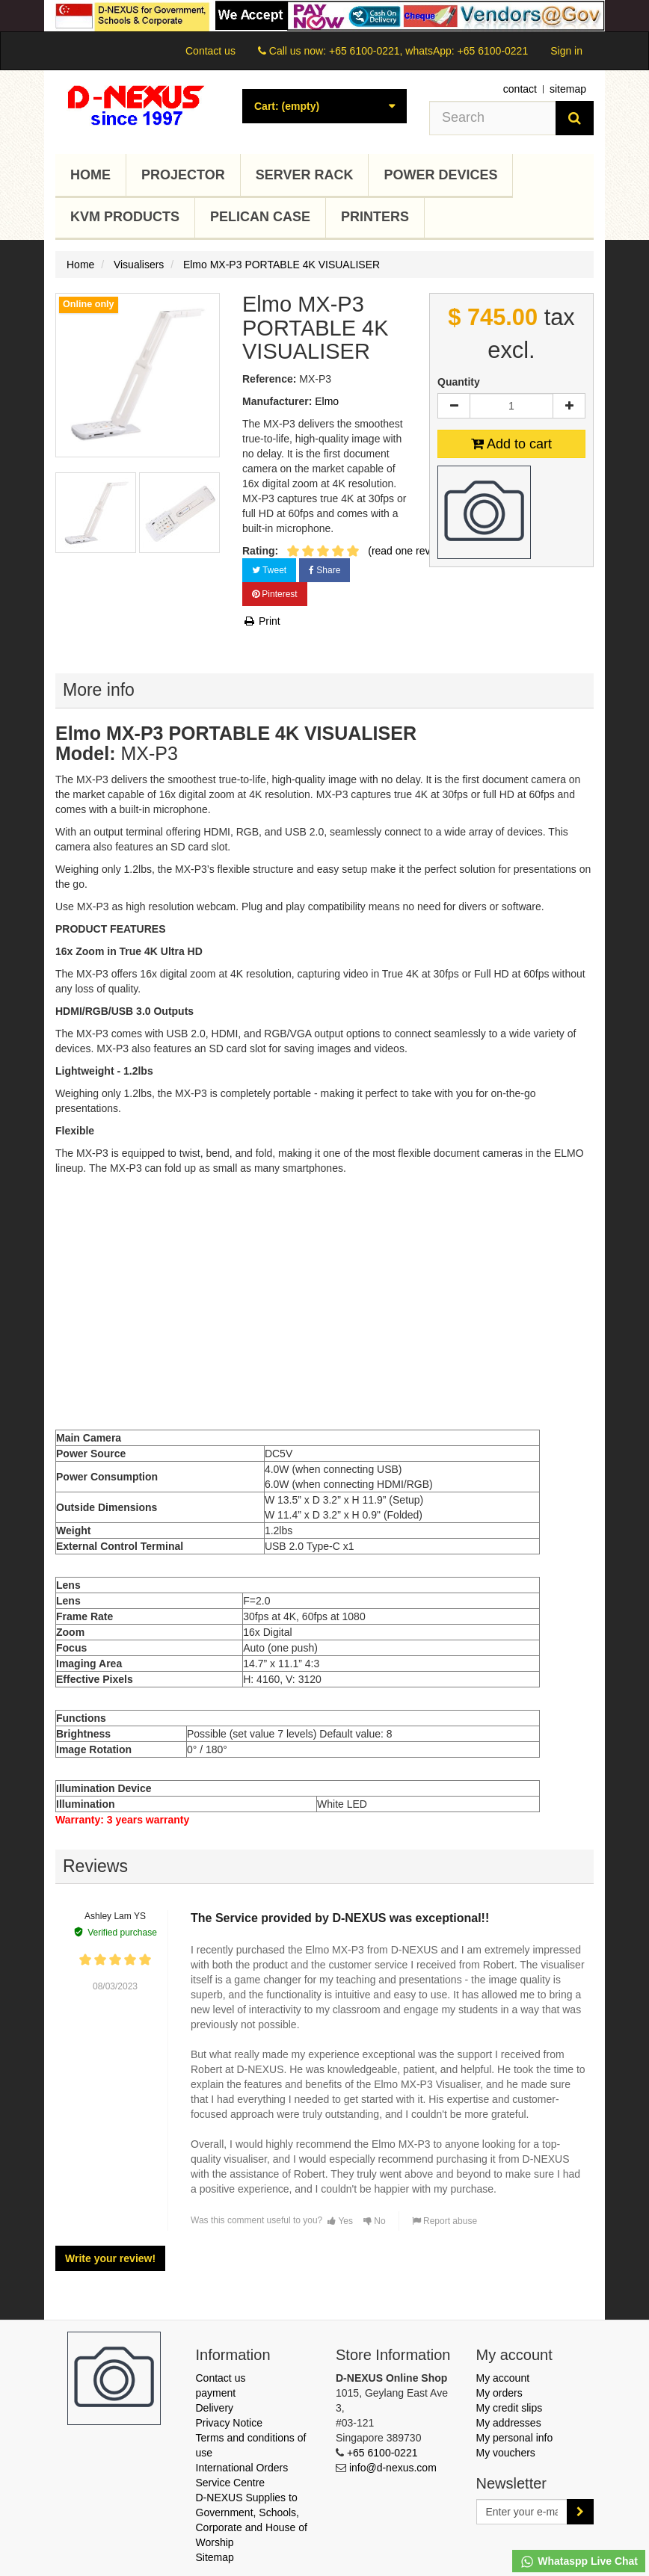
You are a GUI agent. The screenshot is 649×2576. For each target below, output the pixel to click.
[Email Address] (522, 2511)
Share (324, 570)
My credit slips (509, 2408)
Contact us (210, 51)
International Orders (242, 2468)
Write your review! (110, 2258)
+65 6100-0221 (382, 2453)
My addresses (508, 2423)
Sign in (566, 51)
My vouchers (505, 2453)
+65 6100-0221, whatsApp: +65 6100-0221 (428, 51)
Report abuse (444, 2221)
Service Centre (230, 2483)
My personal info (514, 2438)
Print (261, 621)
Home (90, 174)
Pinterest (275, 594)
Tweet (269, 570)
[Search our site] (492, 118)
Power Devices (440, 174)
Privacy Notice (229, 2423)
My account (503, 2378)
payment (216, 2393)
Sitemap (215, 2557)
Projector (183, 174)
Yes (340, 2221)
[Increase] (569, 405)
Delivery (215, 2408)
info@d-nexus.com (393, 2468)
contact (520, 89)
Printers (375, 216)
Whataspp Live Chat (579, 2561)
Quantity (458, 382)
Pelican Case (260, 216)
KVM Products (124, 216)
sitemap (568, 89)
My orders (499, 2393)
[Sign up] (580, 2511)
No (374, 2221)
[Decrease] (453, 405)
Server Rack (305, 174)
